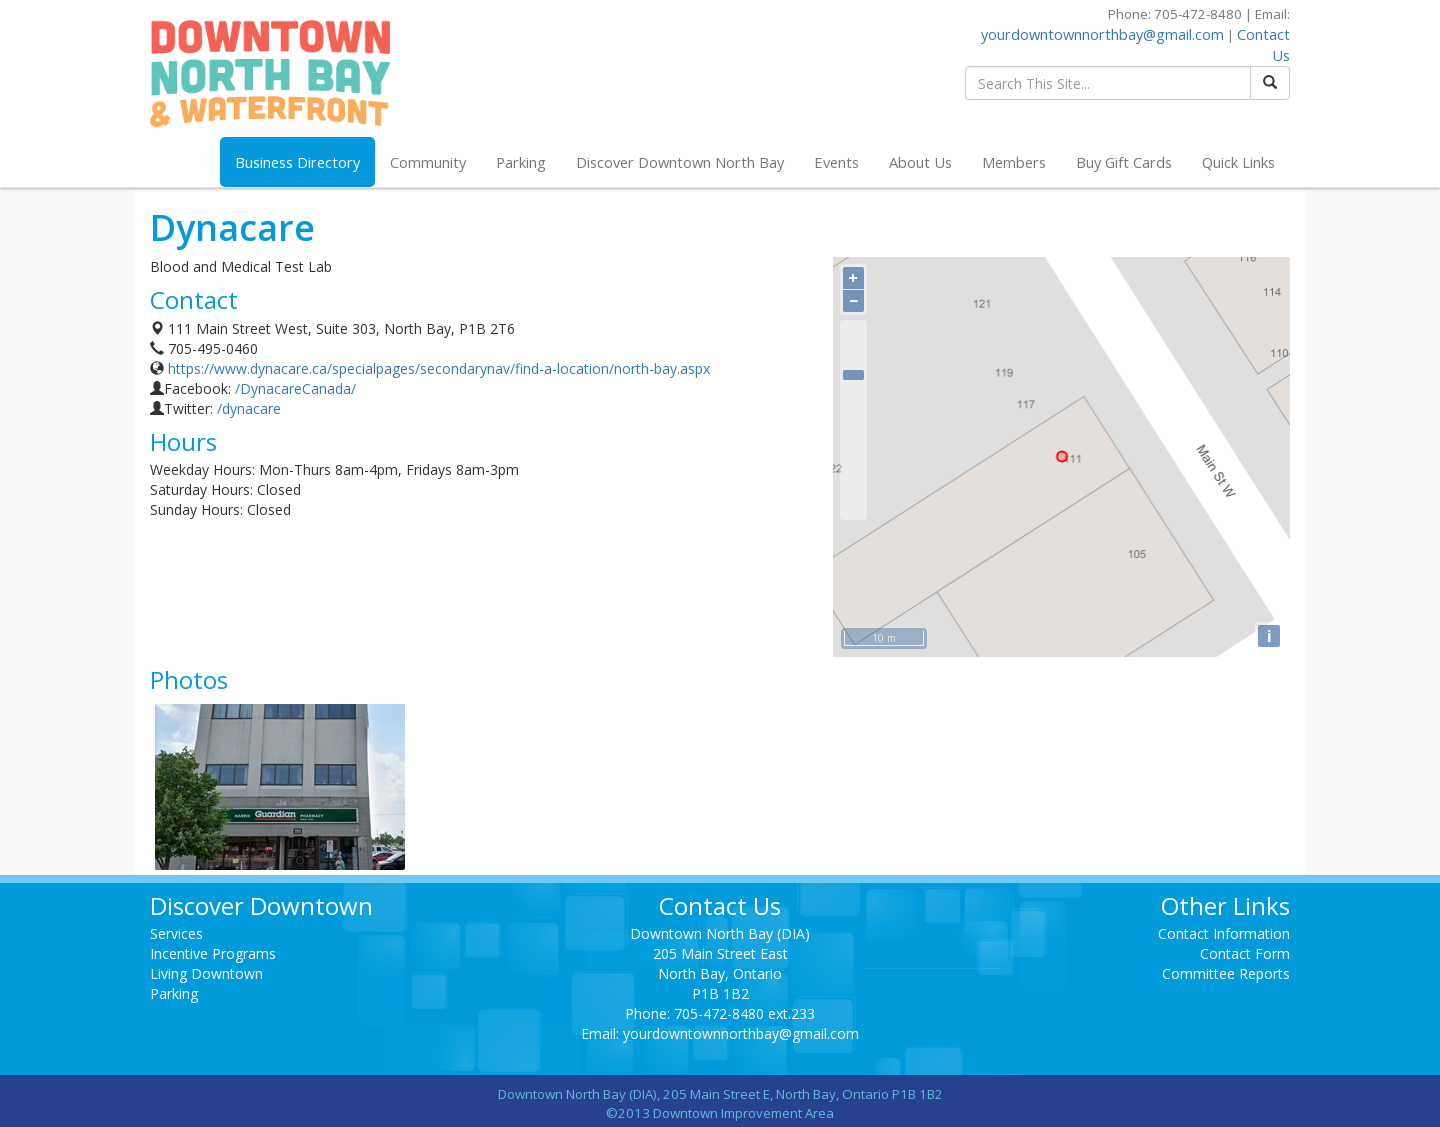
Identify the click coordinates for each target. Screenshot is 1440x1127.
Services (176, 933)
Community (428, 162)
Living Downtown (206, 973)
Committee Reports (1226, 973)
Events (836, 162)
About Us (920, 162)
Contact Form (1245, 953)
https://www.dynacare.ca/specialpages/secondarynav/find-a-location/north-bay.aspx (439, 368)
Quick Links (1238, 162)
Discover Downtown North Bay (680, 162)
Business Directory (297, 162)
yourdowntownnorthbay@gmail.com (1102, 34)
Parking (521, 162)
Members (1014, 162)
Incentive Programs (213, 953)
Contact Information (1224, 933)
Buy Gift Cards (1124, 162)
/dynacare (249, 408)
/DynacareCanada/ (295, 388)
